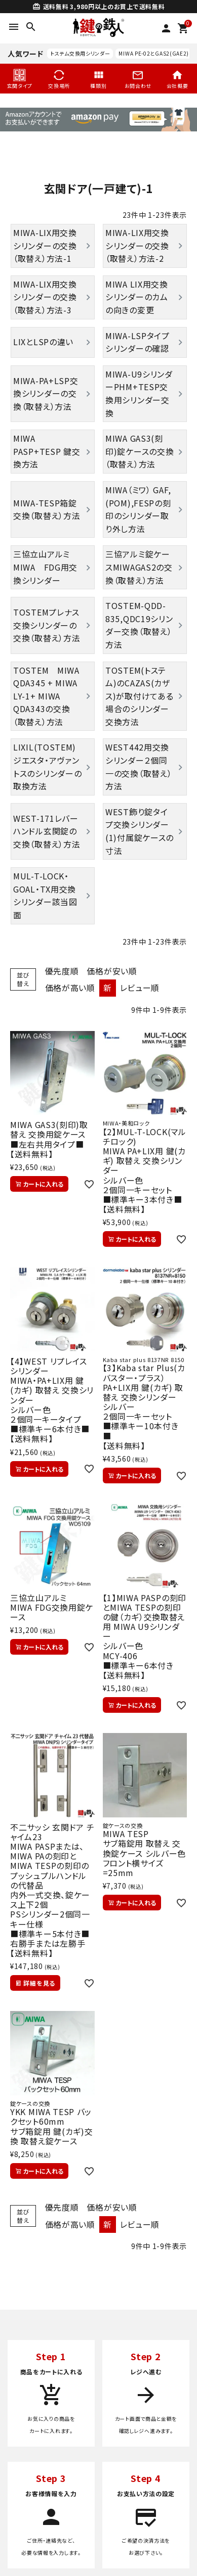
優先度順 (62, 971)
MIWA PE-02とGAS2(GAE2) (154, 53)
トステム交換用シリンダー (80, 53)
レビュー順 (140, 987)
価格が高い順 (70, 987)
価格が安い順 (112, 971)
